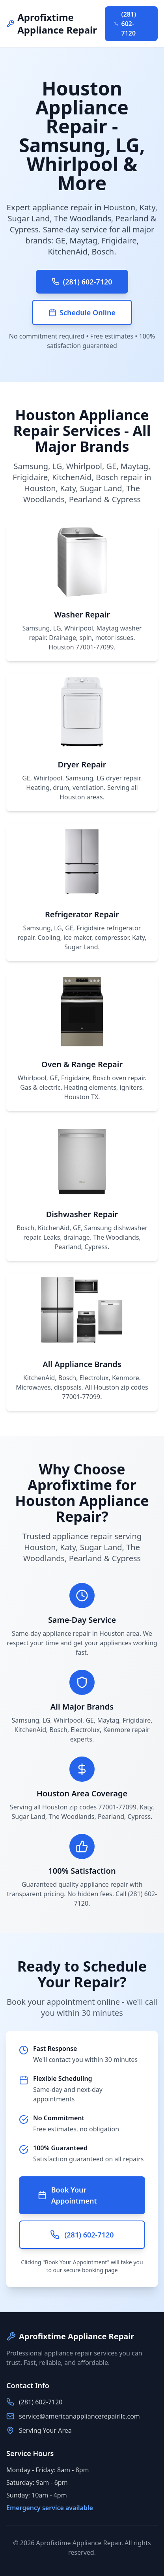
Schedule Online (82, 312)
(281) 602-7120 (125, 23)
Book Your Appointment (67, 2195)
